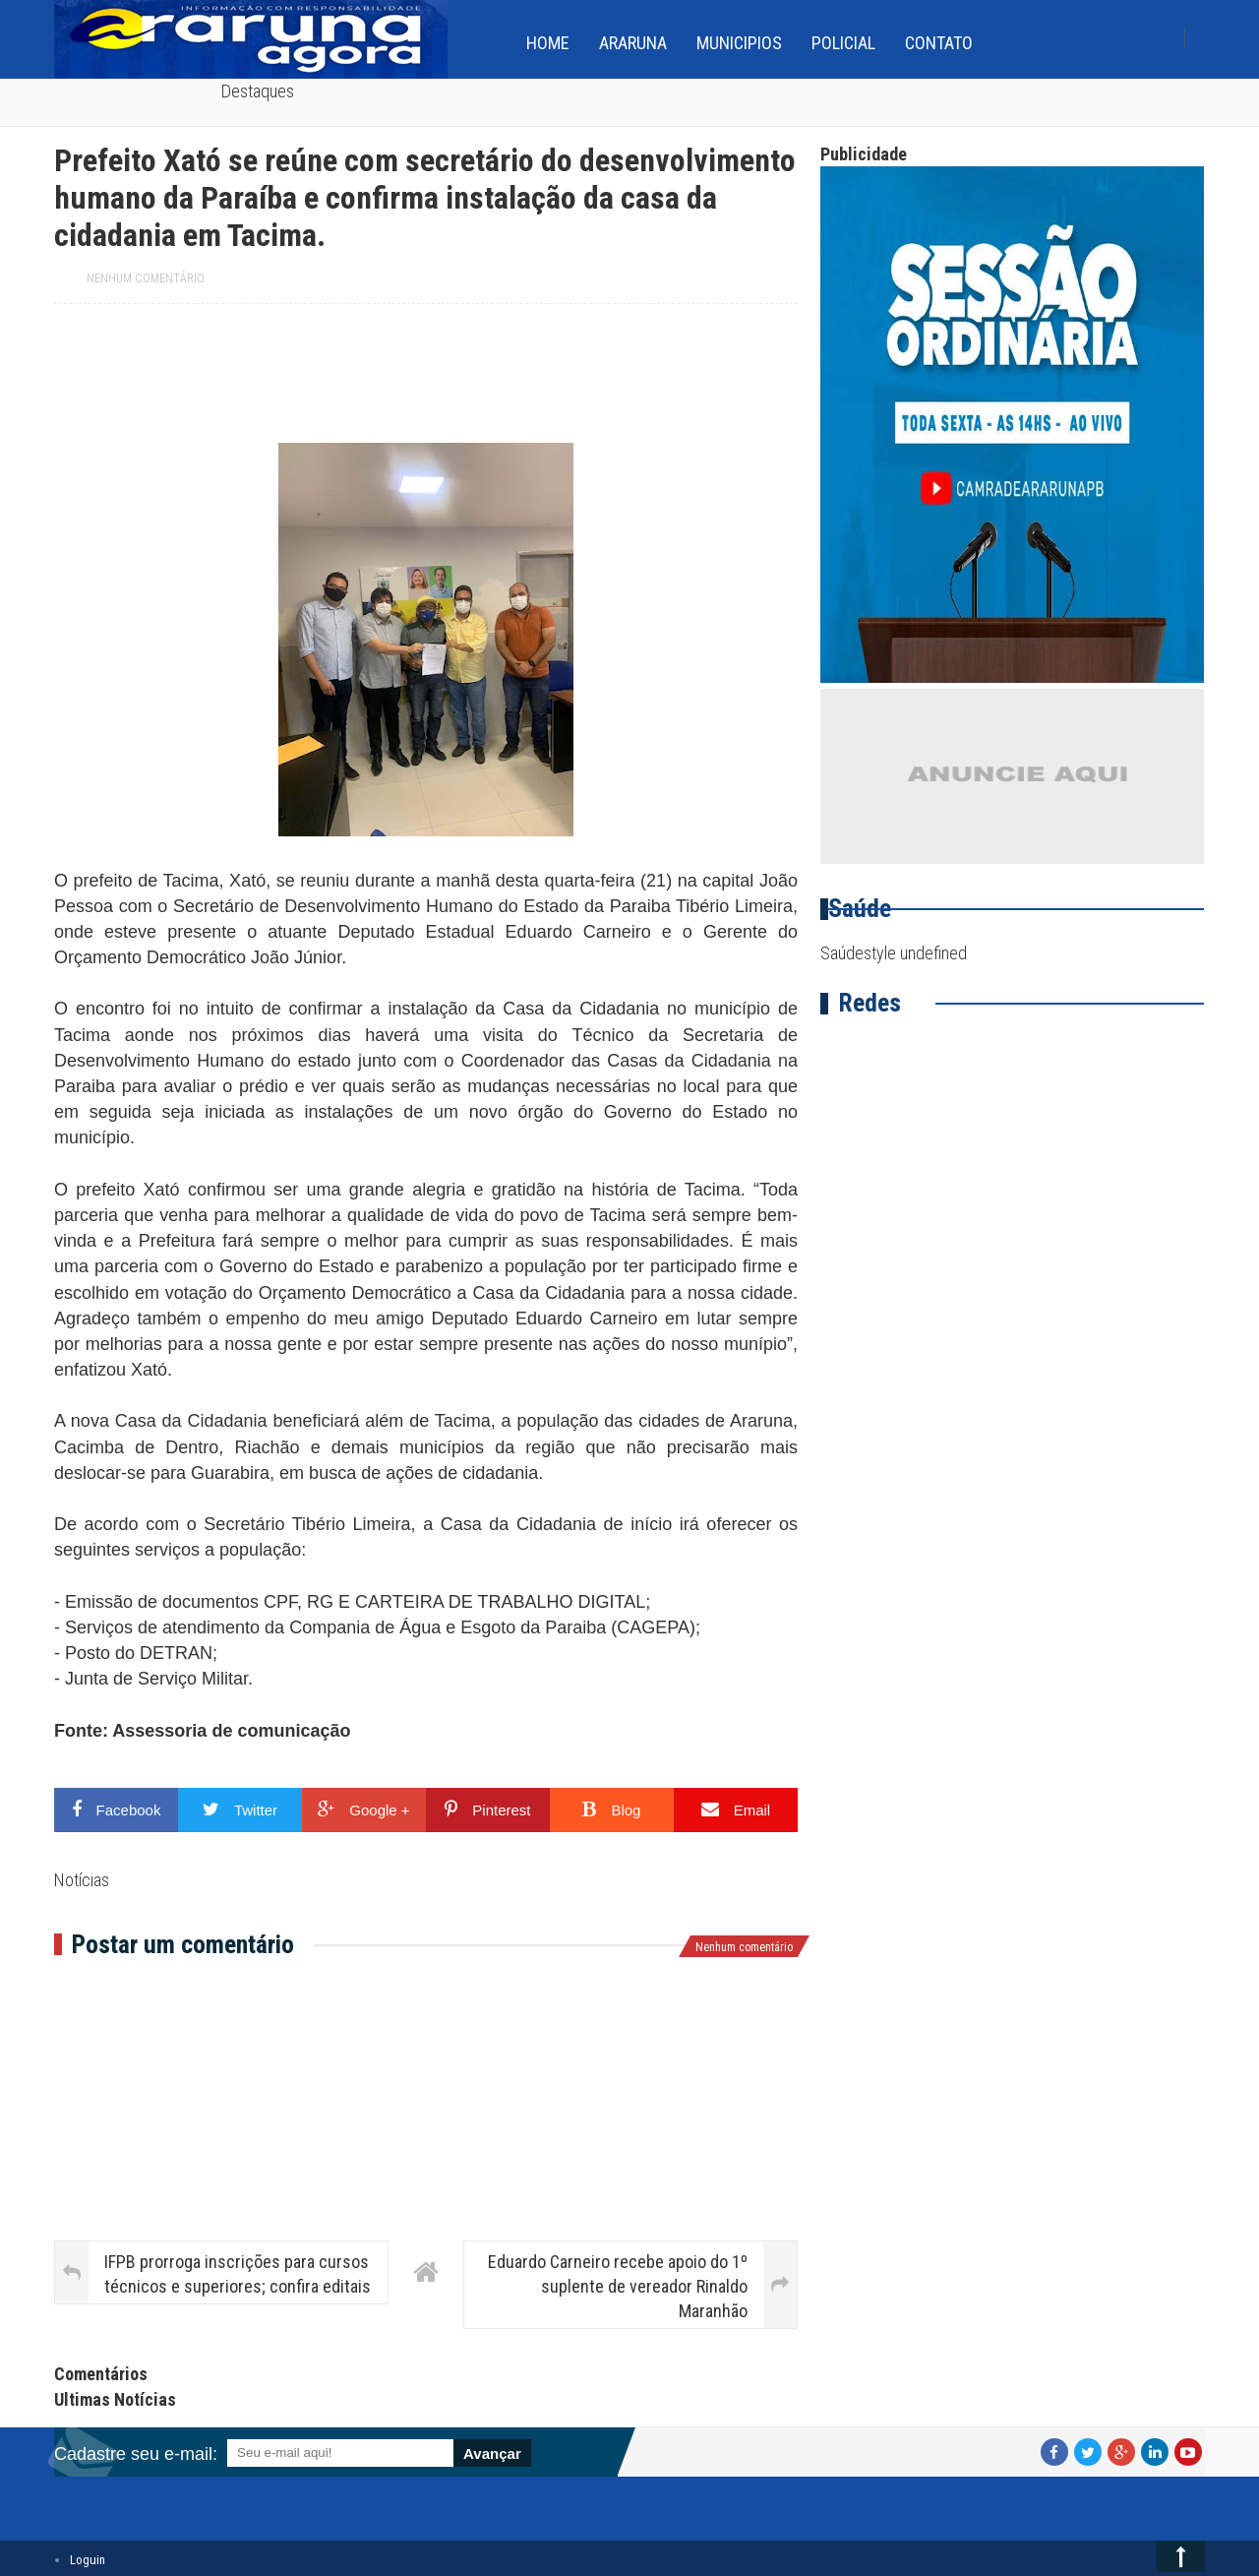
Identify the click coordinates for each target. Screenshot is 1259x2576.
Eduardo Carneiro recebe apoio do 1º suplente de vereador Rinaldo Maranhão (618, 2286)
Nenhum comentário (146, 278)
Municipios (739, 42)
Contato (939, 42)
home (548, 42)
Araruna (633, 42)
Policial (843, 42)
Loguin (87, 2559)
